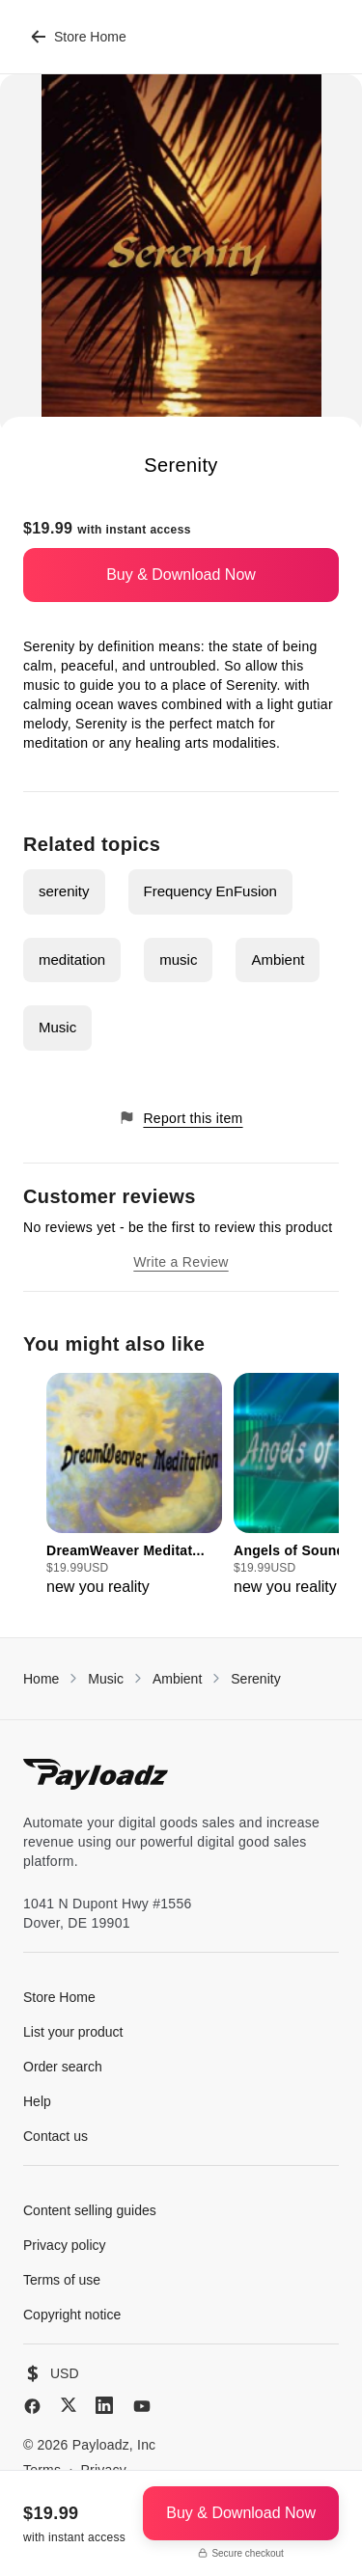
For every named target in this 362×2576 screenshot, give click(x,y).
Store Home (78, 36)
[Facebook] (32, 2406)
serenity (64, 891)
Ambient (277, 959)
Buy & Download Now (181, 574)
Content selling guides (89, 2210)
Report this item (180, 1118)
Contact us (55, 2136)
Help (37, 2101)
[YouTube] (142, 2406)
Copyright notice (72, 2314)
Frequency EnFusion (210, 891)
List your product (73, 2032)
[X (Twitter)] (68, 2405)
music (178, 959)
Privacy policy (64, 2245)
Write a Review (180, 1262)
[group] (134, 1486)
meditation (72, 959)
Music (57, 1027)
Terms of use (61, 2280)
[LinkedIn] (104, 2405)
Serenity (255, 1678)
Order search (62, 2066)
